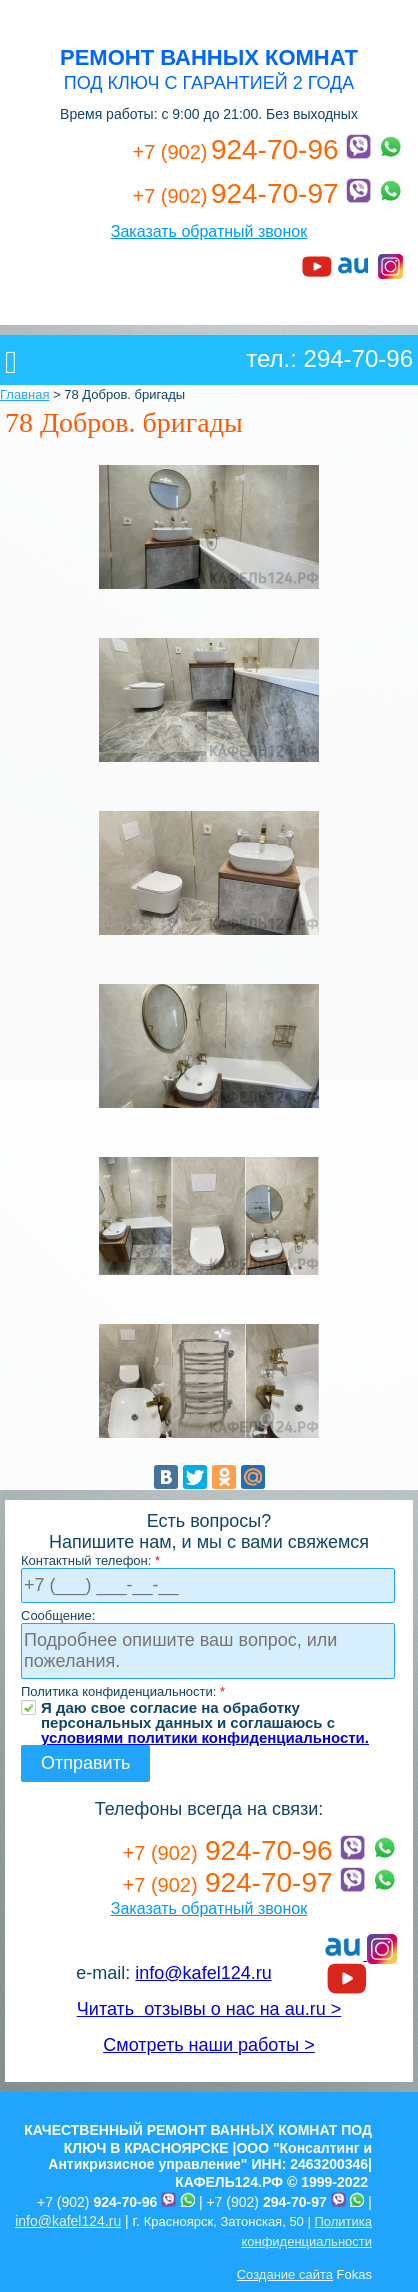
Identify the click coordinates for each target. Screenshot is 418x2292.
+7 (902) (97, 2202)
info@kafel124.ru (203, 1973)
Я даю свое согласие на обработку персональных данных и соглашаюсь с (205, 1707)
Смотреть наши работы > (208, 2045)
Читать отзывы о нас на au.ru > (209, 2009)
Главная (24, 394)
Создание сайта (285, 2274)
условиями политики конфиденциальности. (205, 1737)
